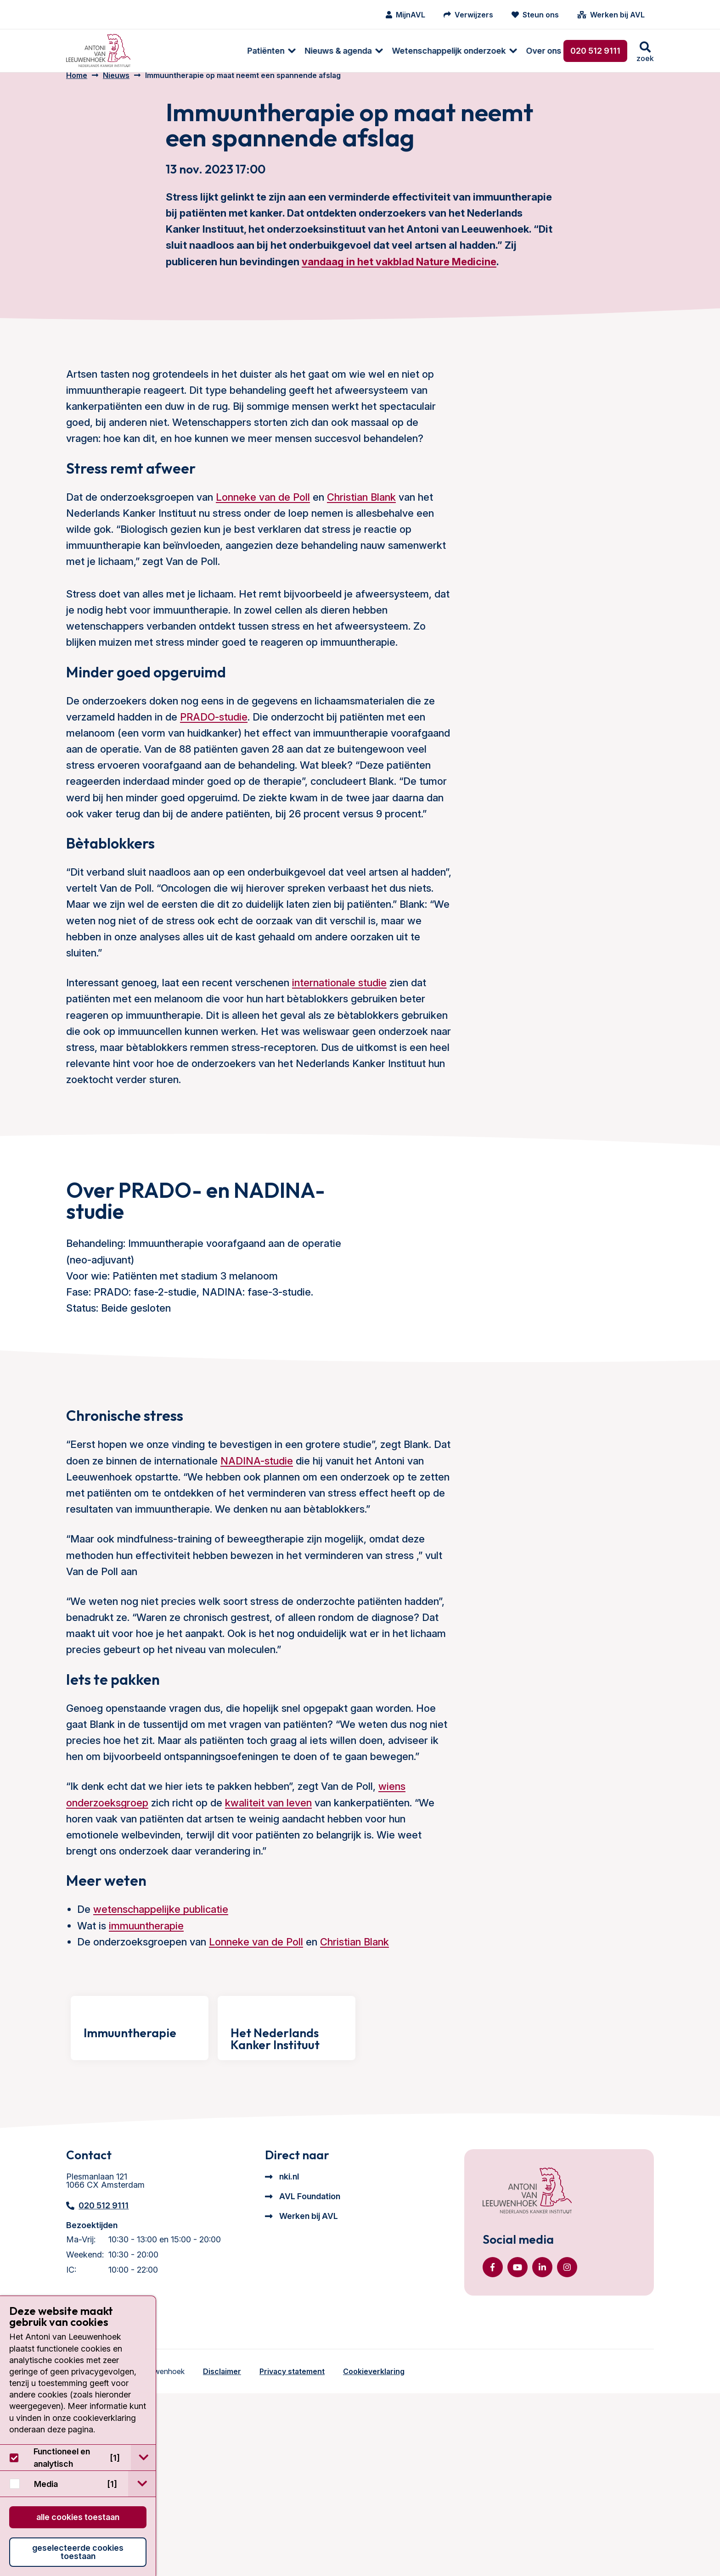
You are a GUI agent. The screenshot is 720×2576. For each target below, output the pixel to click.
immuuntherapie (146, 2018)
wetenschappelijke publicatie (160, 2002)
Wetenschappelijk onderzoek (350, 51)
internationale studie (339, 994)
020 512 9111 (595, 51)
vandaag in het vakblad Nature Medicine (399, 273)
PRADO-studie (214, 729)
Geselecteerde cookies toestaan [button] (78, 2552)
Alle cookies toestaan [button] (77, 2517)
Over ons (445, 51)
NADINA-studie (256, 1553)
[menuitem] (168, 50)
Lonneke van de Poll (263, 509)
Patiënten (167, 51)
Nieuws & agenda (239, 51)
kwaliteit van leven (268, 1895)
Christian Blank (361, 509)
